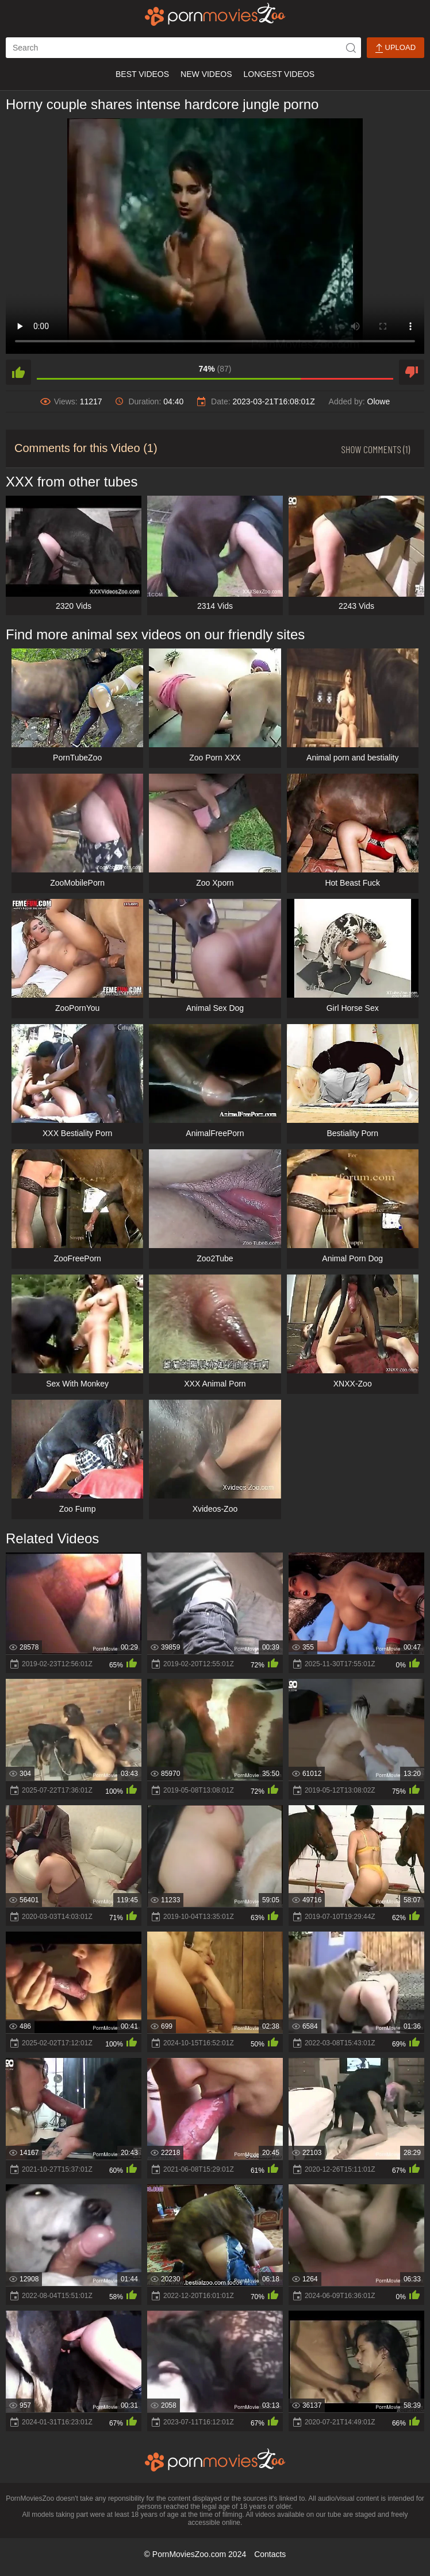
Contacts (270, 2554)
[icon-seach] (350, 47)
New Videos (206, 74)
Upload (395, 48)
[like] (18, 372)
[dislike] (411, 372)
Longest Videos (279, 74)
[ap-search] (183, 47)
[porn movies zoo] (215, 14)
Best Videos (142, 74)
